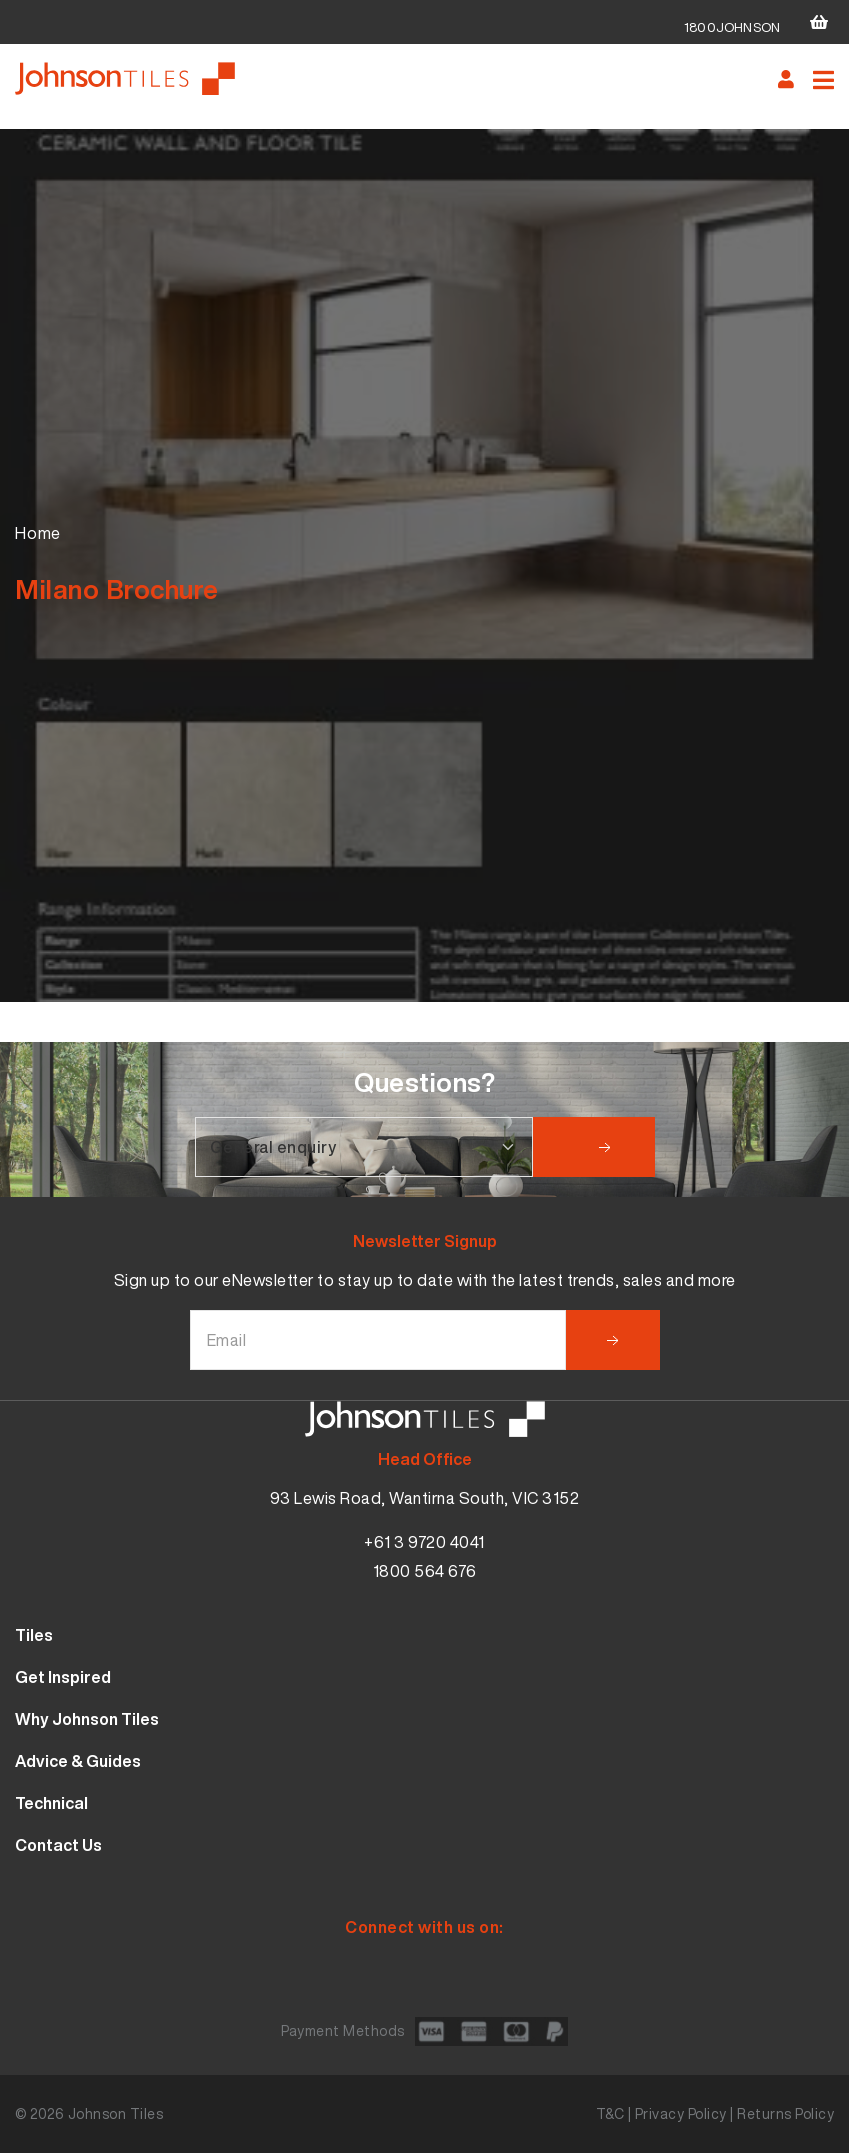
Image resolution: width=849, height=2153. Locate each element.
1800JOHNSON (732, 27)
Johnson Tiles (116, 2113)
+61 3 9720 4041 (424, 1542)
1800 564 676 (425, 1571)
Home (38, 533)
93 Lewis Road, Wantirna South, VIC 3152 (425, 1498)
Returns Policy (785, 2113)
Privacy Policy (681, 2113)
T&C (610, 2113)
